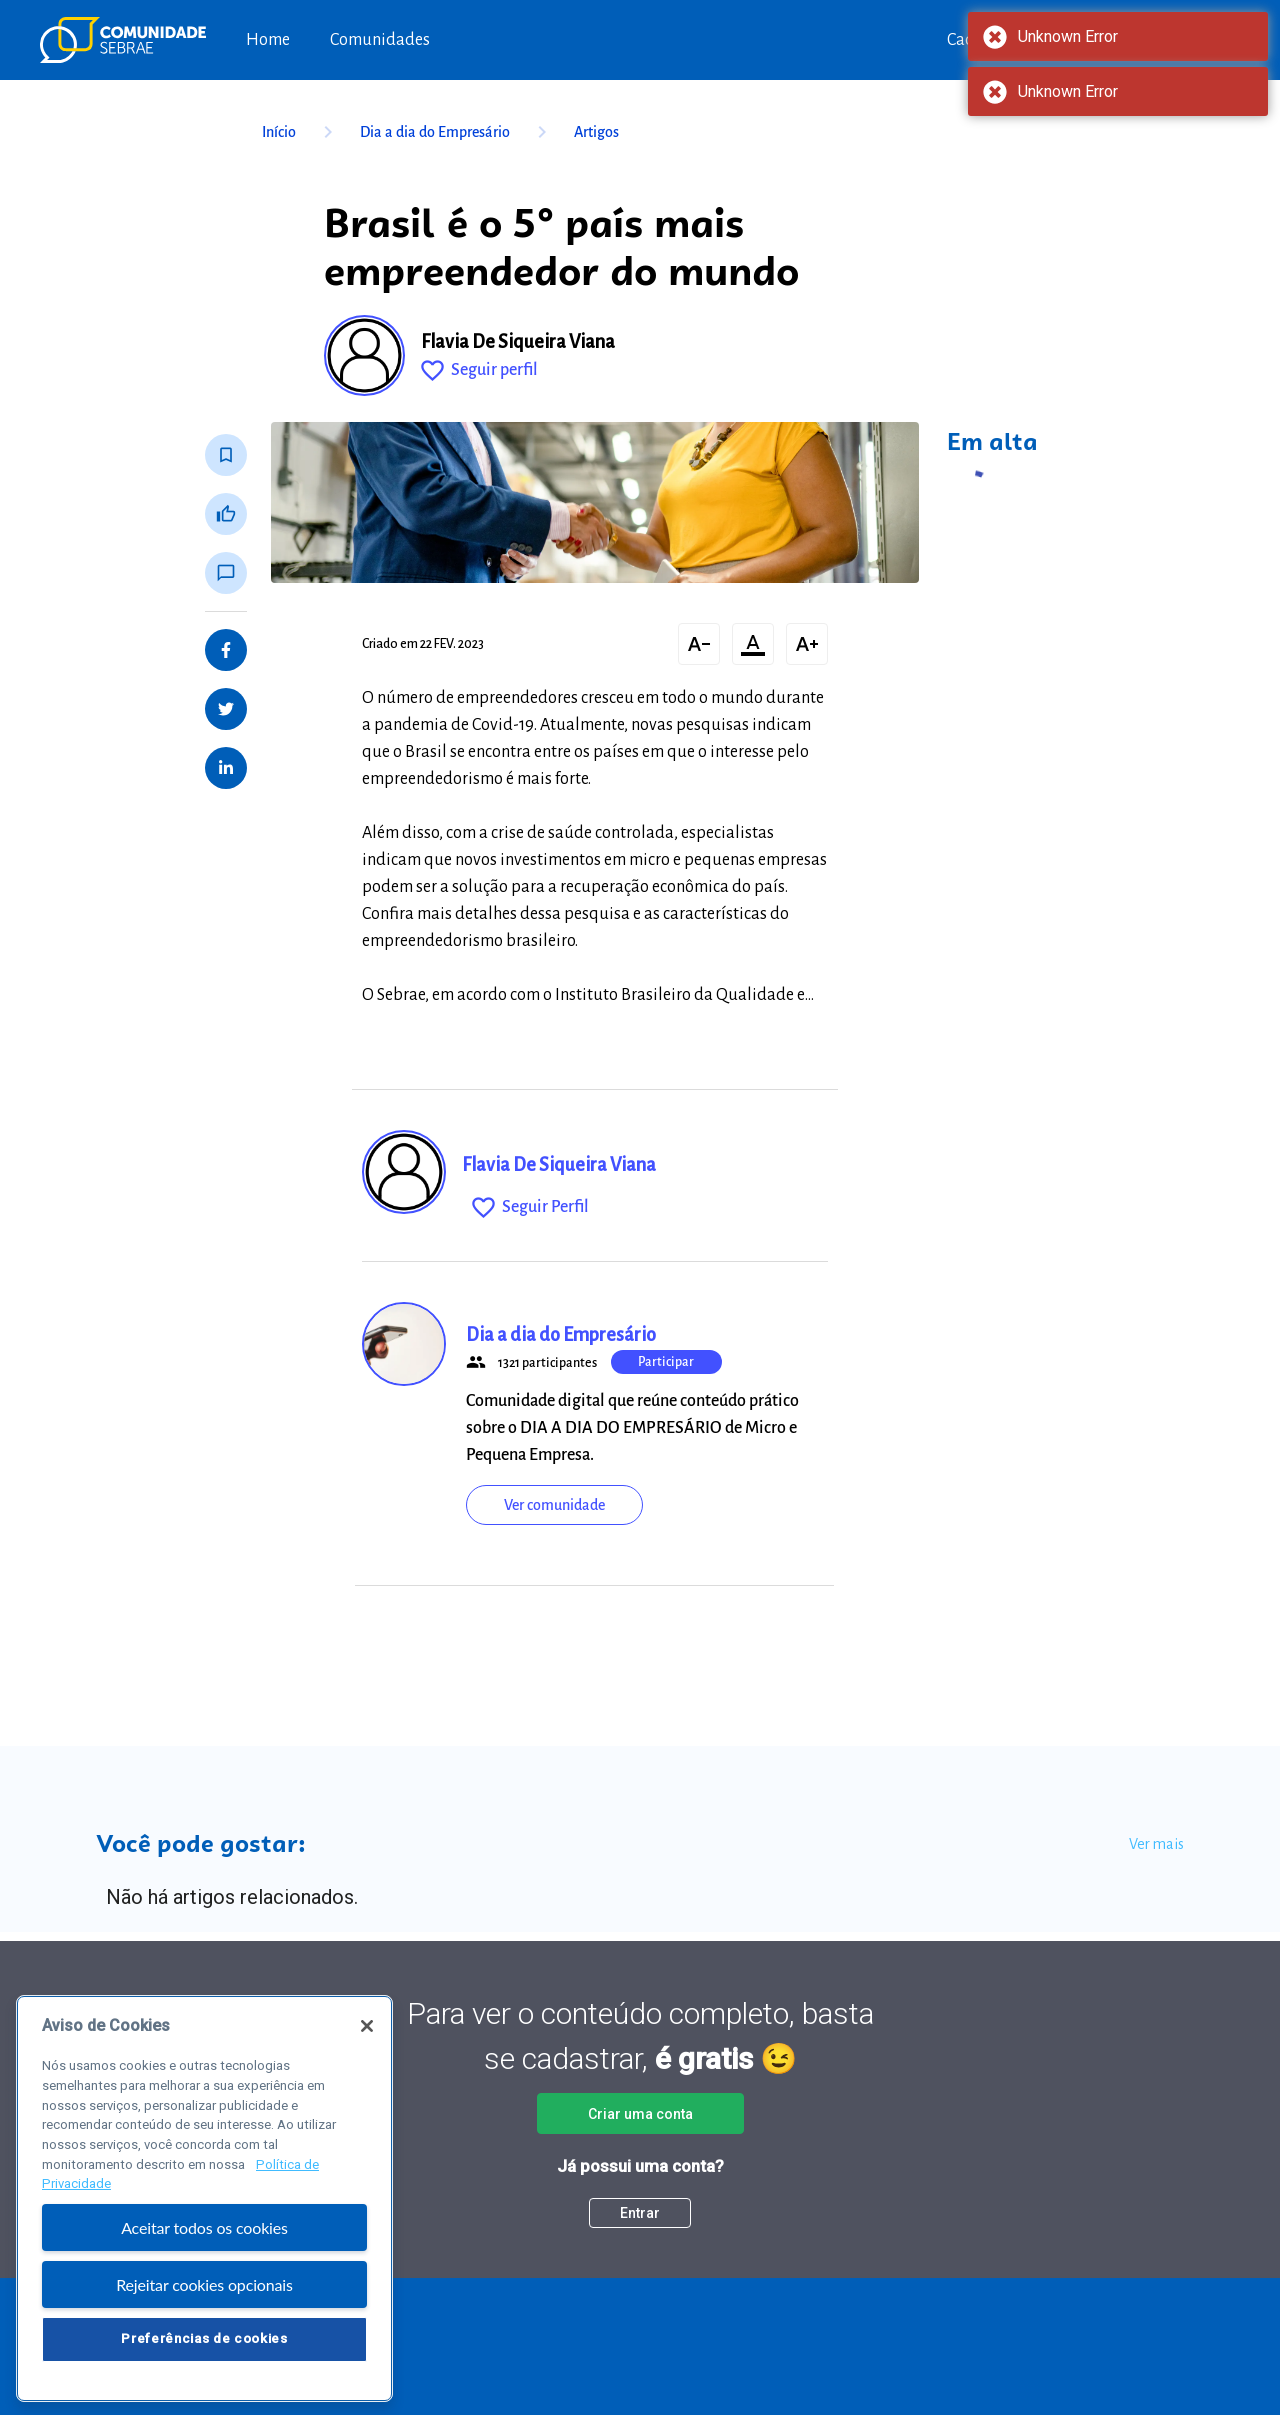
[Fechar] (367, 2043)
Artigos (596, 132)
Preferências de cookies (204, 2355)
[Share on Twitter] (226, 709)
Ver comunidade (554, 1505)
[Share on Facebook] (226, 650)
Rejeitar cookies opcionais (204, 2300)
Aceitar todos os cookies (204, 2244)
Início (301, 132)
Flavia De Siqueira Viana (518, 342)
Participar (666, 1362)
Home (268, 40)
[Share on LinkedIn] (226, 768)
